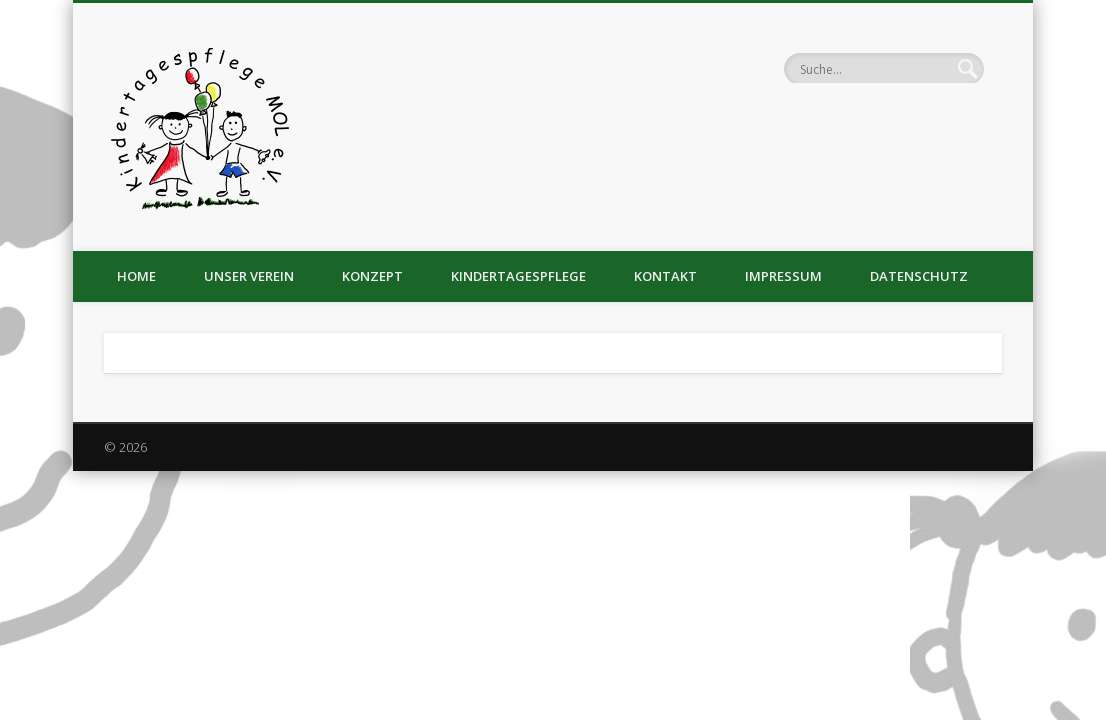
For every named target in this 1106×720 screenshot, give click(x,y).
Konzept (372, 276)
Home (136, 276)
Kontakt (665, 276)
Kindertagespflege (518, 276)
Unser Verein (249, 276)
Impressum (783, 276)
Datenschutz (919, 276)
